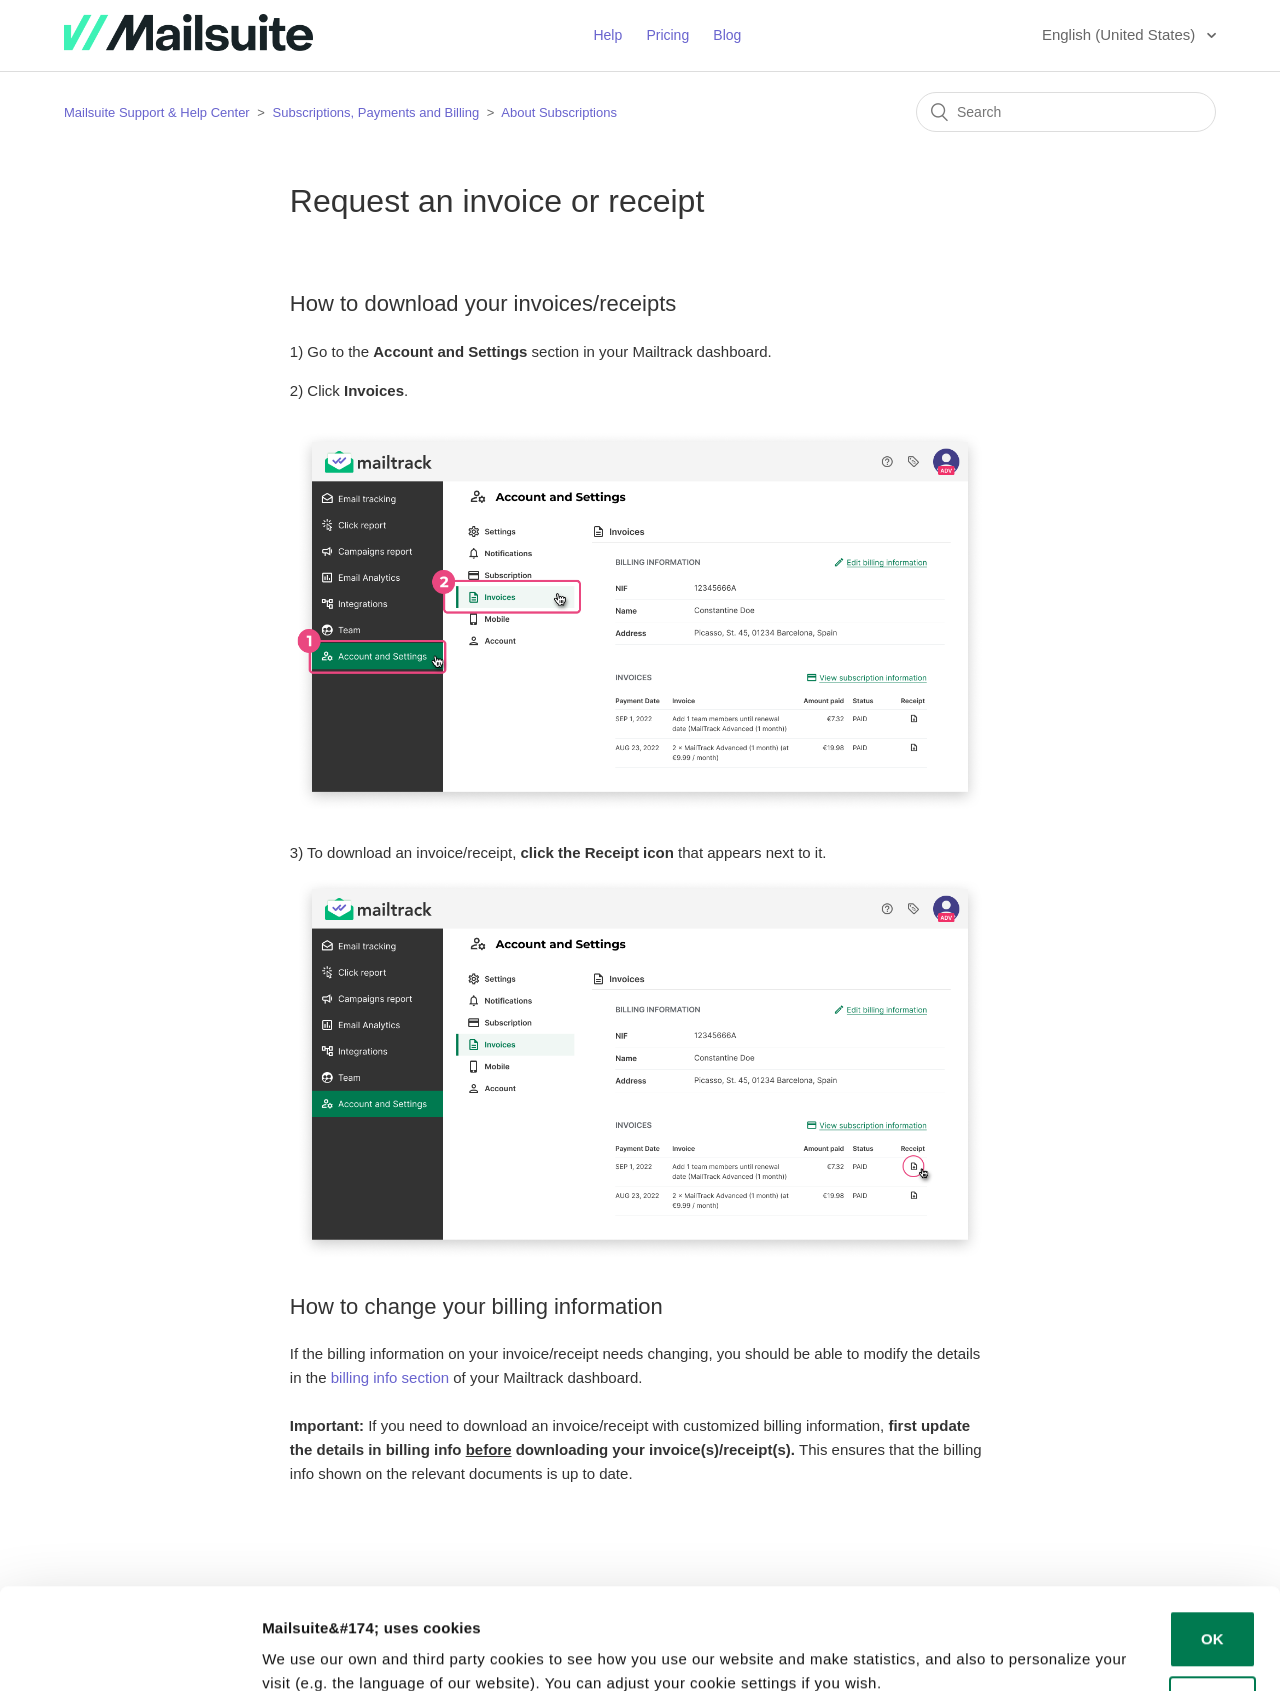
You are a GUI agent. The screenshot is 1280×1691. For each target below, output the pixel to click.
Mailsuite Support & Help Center (157, 112)
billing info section (390, 1377)
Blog (727, 35)
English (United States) (1121, 34)
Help (607, 35)
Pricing (667, 35)
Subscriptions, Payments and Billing (378, 112)
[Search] (1066, 112)
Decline (1212, 1617)
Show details (308, 1651)
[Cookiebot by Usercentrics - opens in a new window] (129, 1652)
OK (1212, 1552)
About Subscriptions (559, 112)
